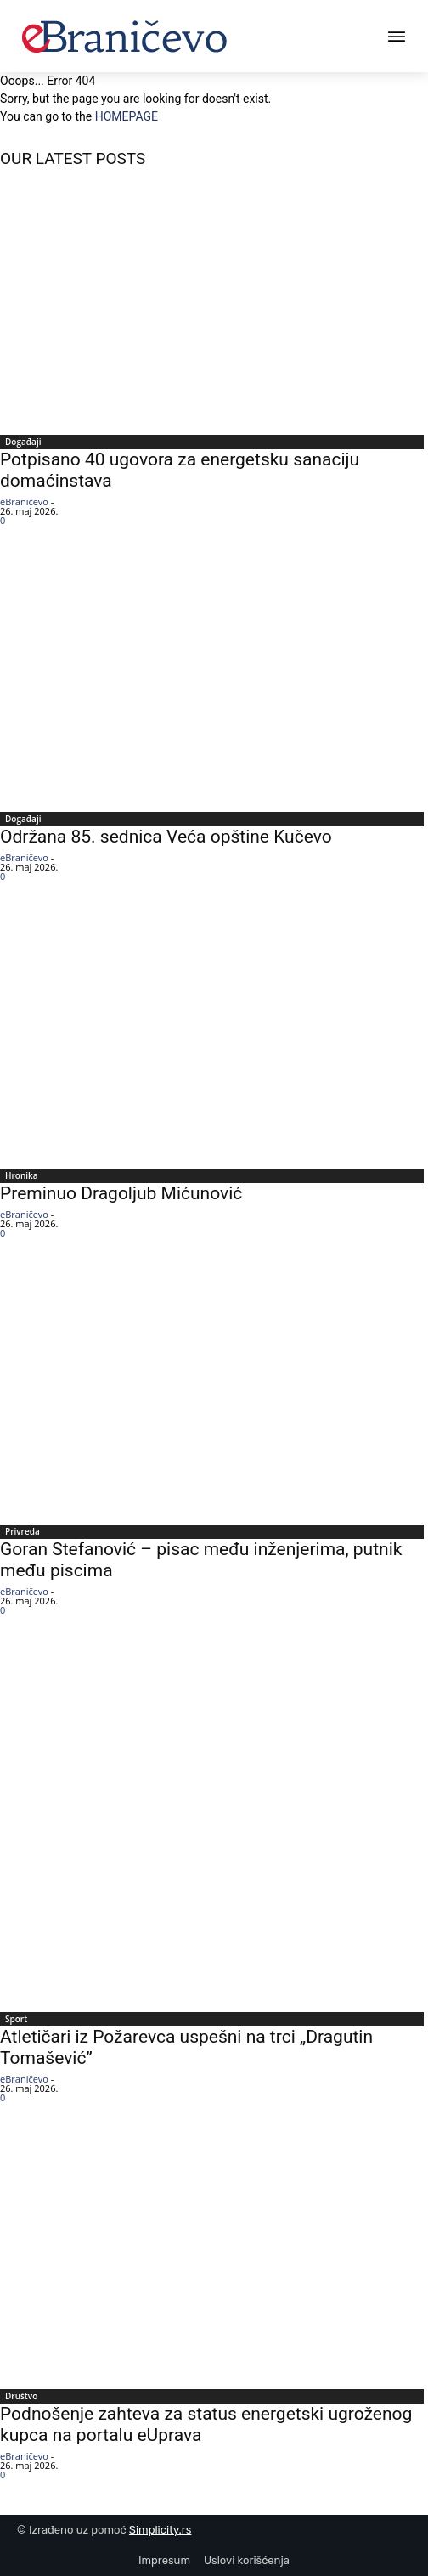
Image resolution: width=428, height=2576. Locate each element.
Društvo (21, 2396)
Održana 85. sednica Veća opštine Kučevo (166, 836)
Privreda (22, 1531)
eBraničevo (24, 501)
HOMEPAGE (126, 116)
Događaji (23, 442)
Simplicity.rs (160, 2529)
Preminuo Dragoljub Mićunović (121, 1193)
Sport (16, 2019)
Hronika (21, 1175)
